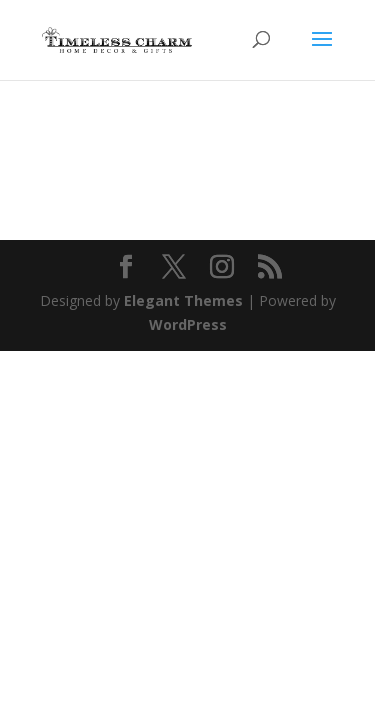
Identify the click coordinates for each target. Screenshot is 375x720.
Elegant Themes (183, 300)
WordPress (188, 324)
